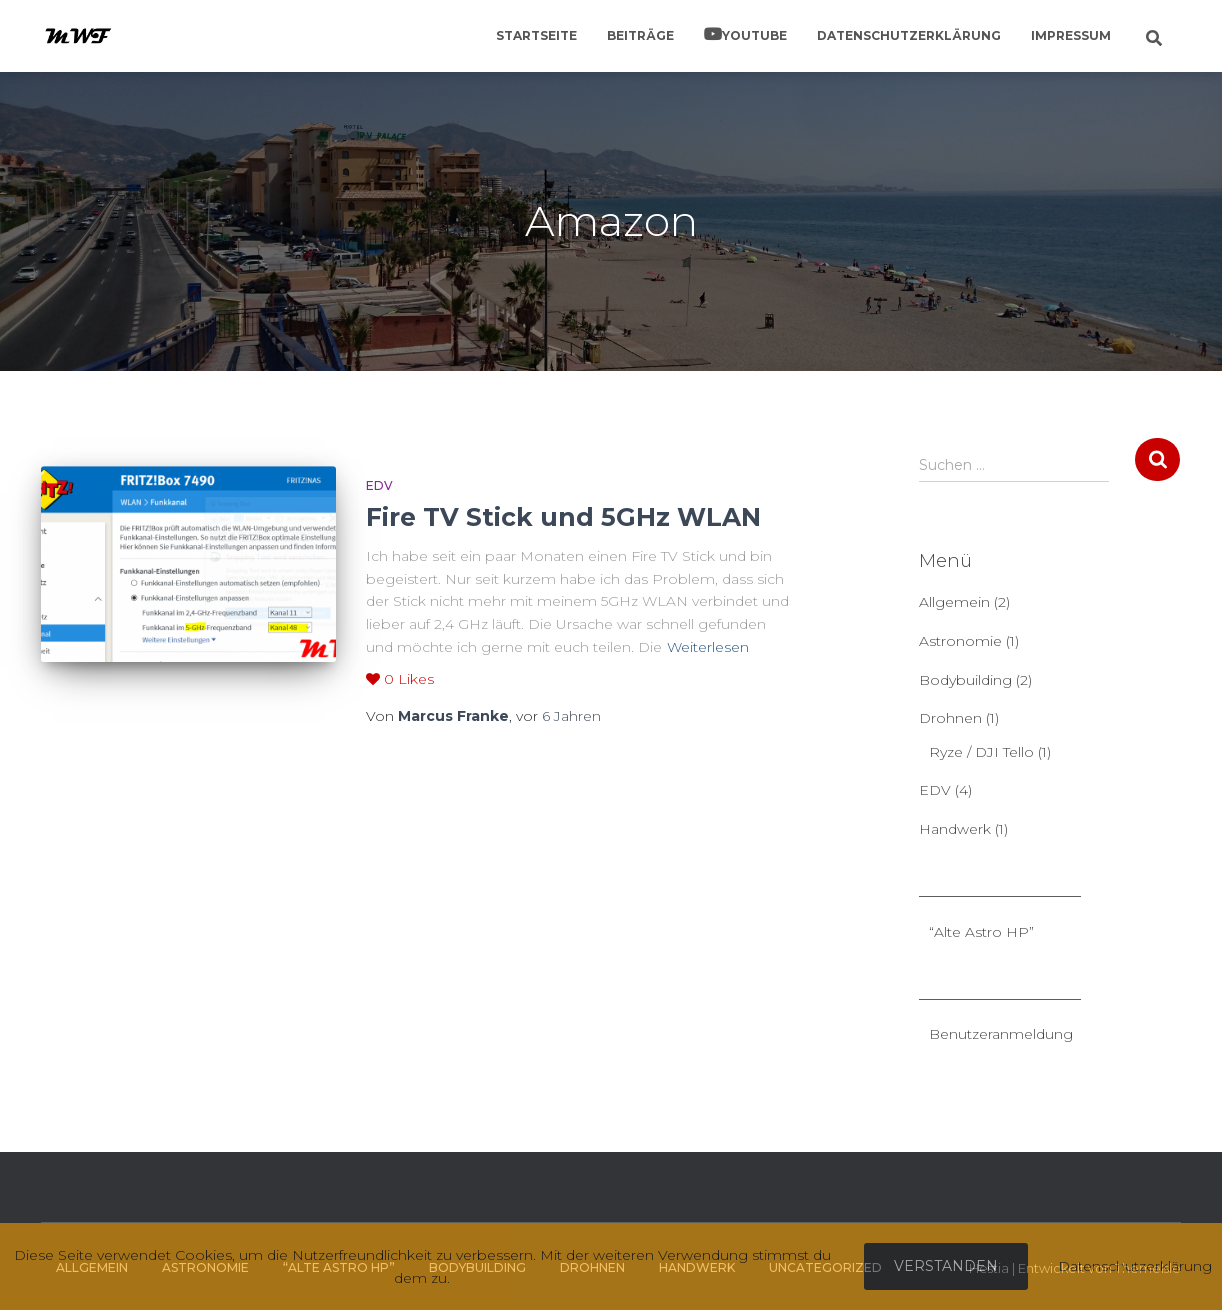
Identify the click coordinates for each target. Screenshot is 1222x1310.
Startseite (536, 35)
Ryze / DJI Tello (981, 752)
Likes (400, 679)
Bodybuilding (965, 680)
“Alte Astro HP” (981, 932)
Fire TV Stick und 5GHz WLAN (563, 517)
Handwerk (955, 829)
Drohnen (950, 718)
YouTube (754, 35)
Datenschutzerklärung (909, 35)
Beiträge (640, 35)
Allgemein (954, 602)
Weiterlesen (708, 647)
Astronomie (960, 641)
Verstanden (946, 1266)
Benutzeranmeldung (1001, 1034)
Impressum (1071, 35)
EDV (379, 485)
